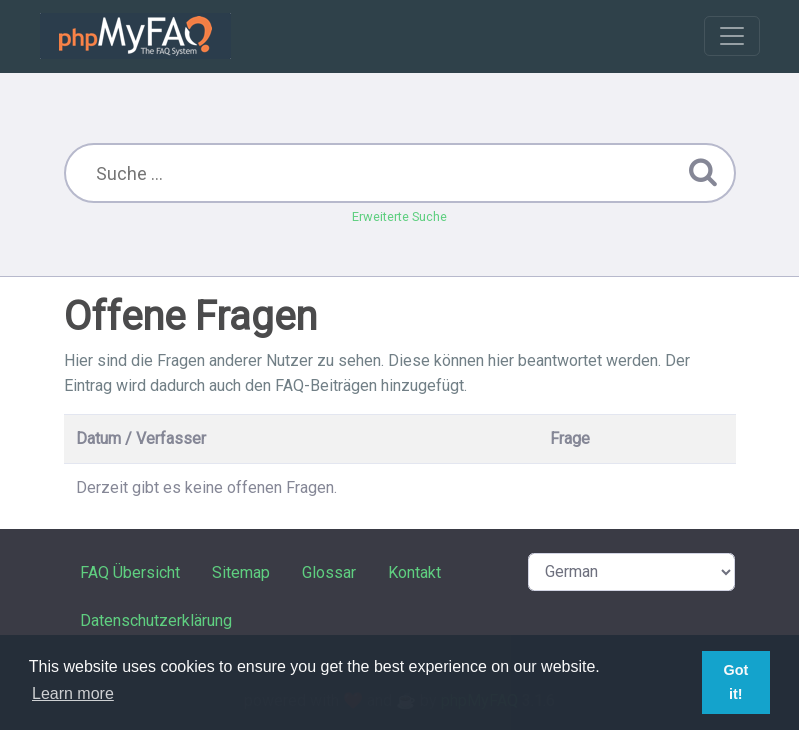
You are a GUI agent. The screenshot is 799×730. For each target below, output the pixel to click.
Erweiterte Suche (399, 216)
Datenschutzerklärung (156, 620)
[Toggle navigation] (732, 36)
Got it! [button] (735, 682)
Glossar (329, 572)
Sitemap (241, 572)
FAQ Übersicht (130, 572)
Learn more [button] (73, 693)
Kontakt (414, 572)
